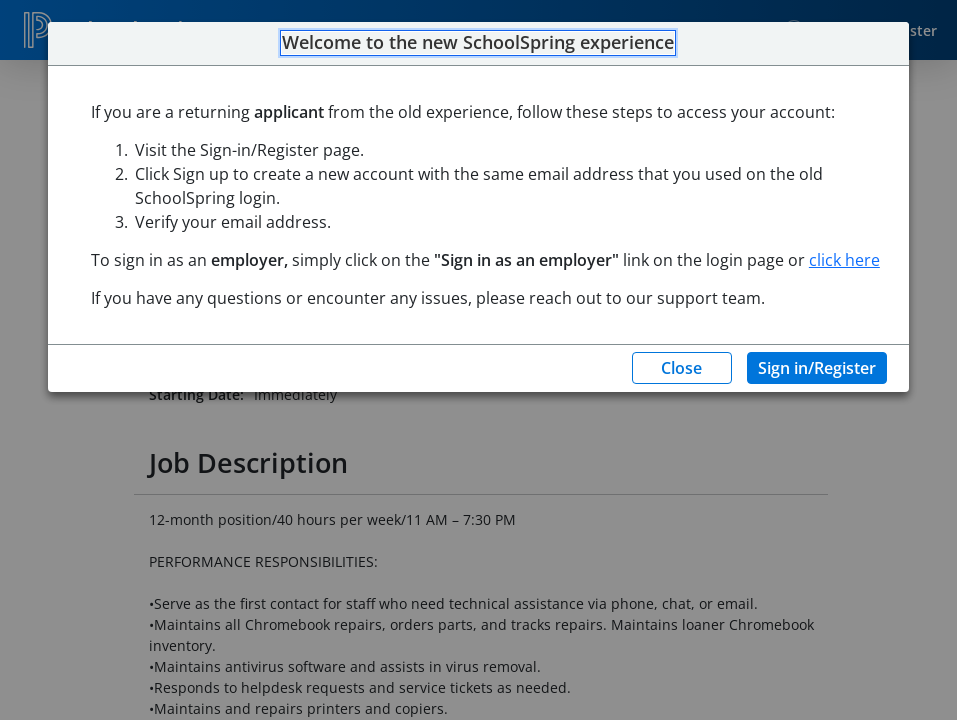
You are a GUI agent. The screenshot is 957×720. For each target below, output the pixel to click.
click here (844, 260)
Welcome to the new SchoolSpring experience (478, 43)
